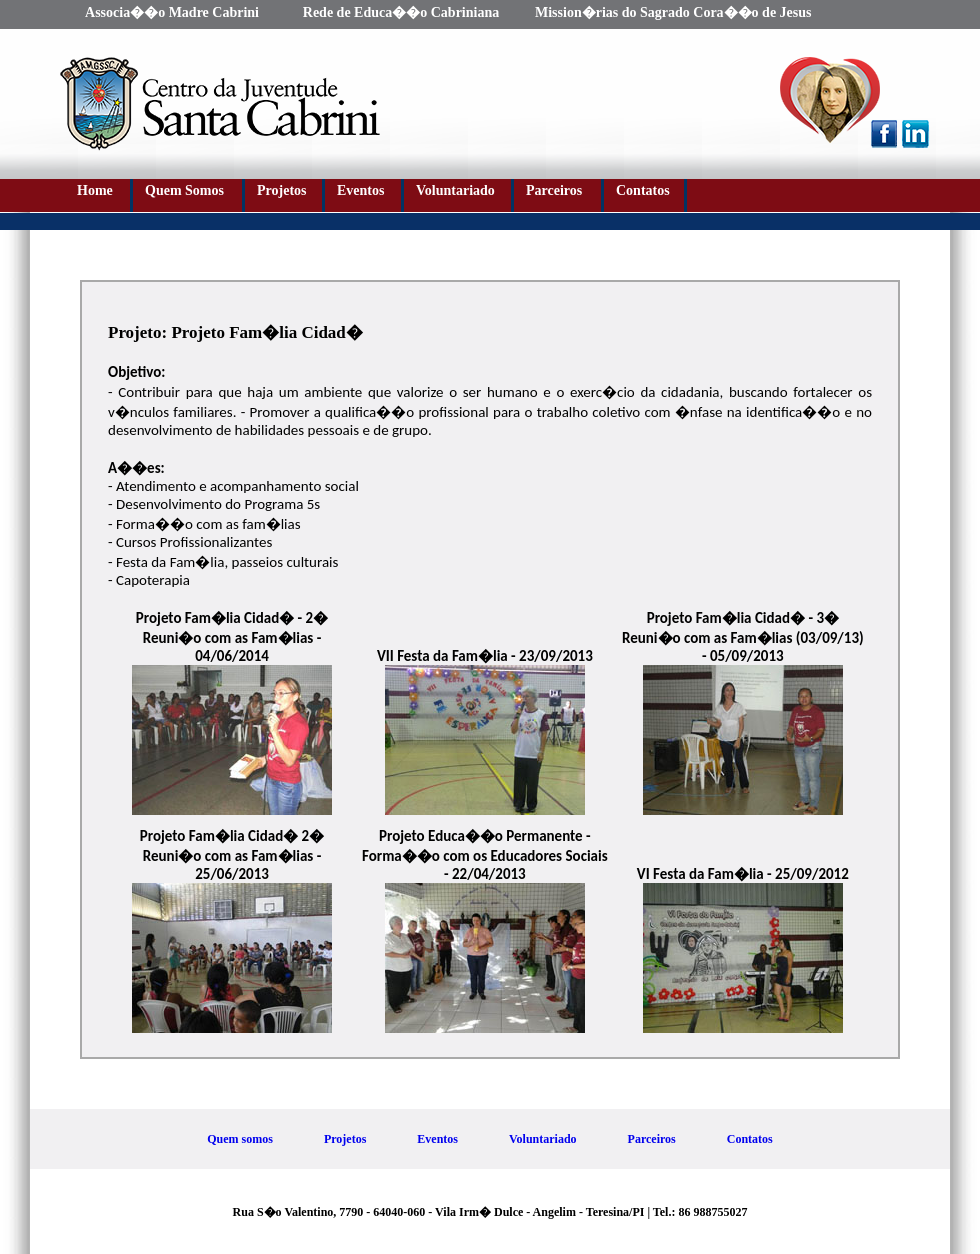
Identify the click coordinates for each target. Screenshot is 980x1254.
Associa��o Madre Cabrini (172, 12)
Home (95, 190)
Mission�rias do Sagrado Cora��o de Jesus (673, 12)
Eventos (360, 190)
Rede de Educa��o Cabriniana (401, 12)
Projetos (282, 190)
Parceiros (554, 190)
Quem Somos (184, 190)
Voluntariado (455, 190)
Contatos (643, 190)
